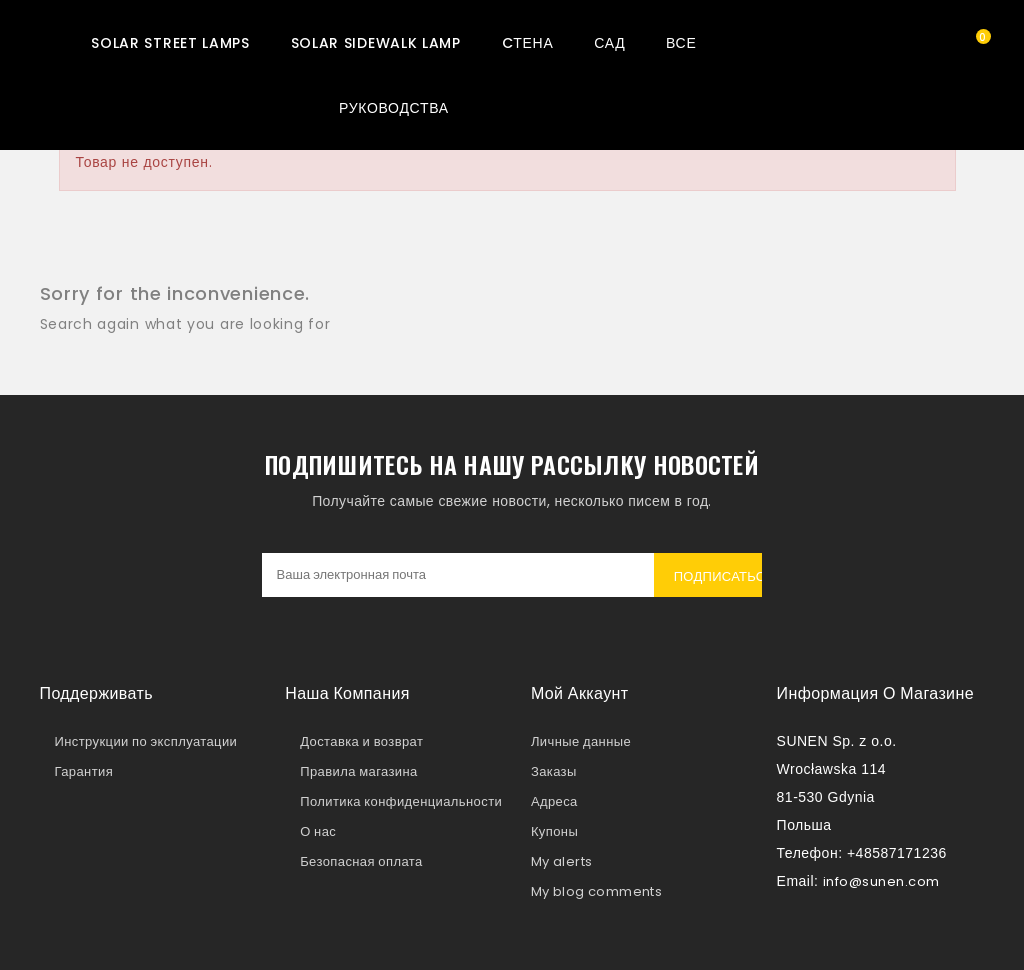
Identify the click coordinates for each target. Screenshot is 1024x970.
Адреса (554, 801)
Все (681, 43)
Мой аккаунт (580, 693)
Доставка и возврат (361, 741)
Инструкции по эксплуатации (146, 741)
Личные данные (581, 741)
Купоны (554, 831)
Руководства (394, 108)
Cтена (528, 43)
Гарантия (84, 771)
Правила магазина (359, 771)
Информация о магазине (875, 693)
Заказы (554, 771)
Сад (609, 43)
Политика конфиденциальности (401, 801)
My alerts (562, 861)
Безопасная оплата (361, 861)
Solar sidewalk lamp (376, 43)
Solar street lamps (170, 43)
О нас (318, 831)
